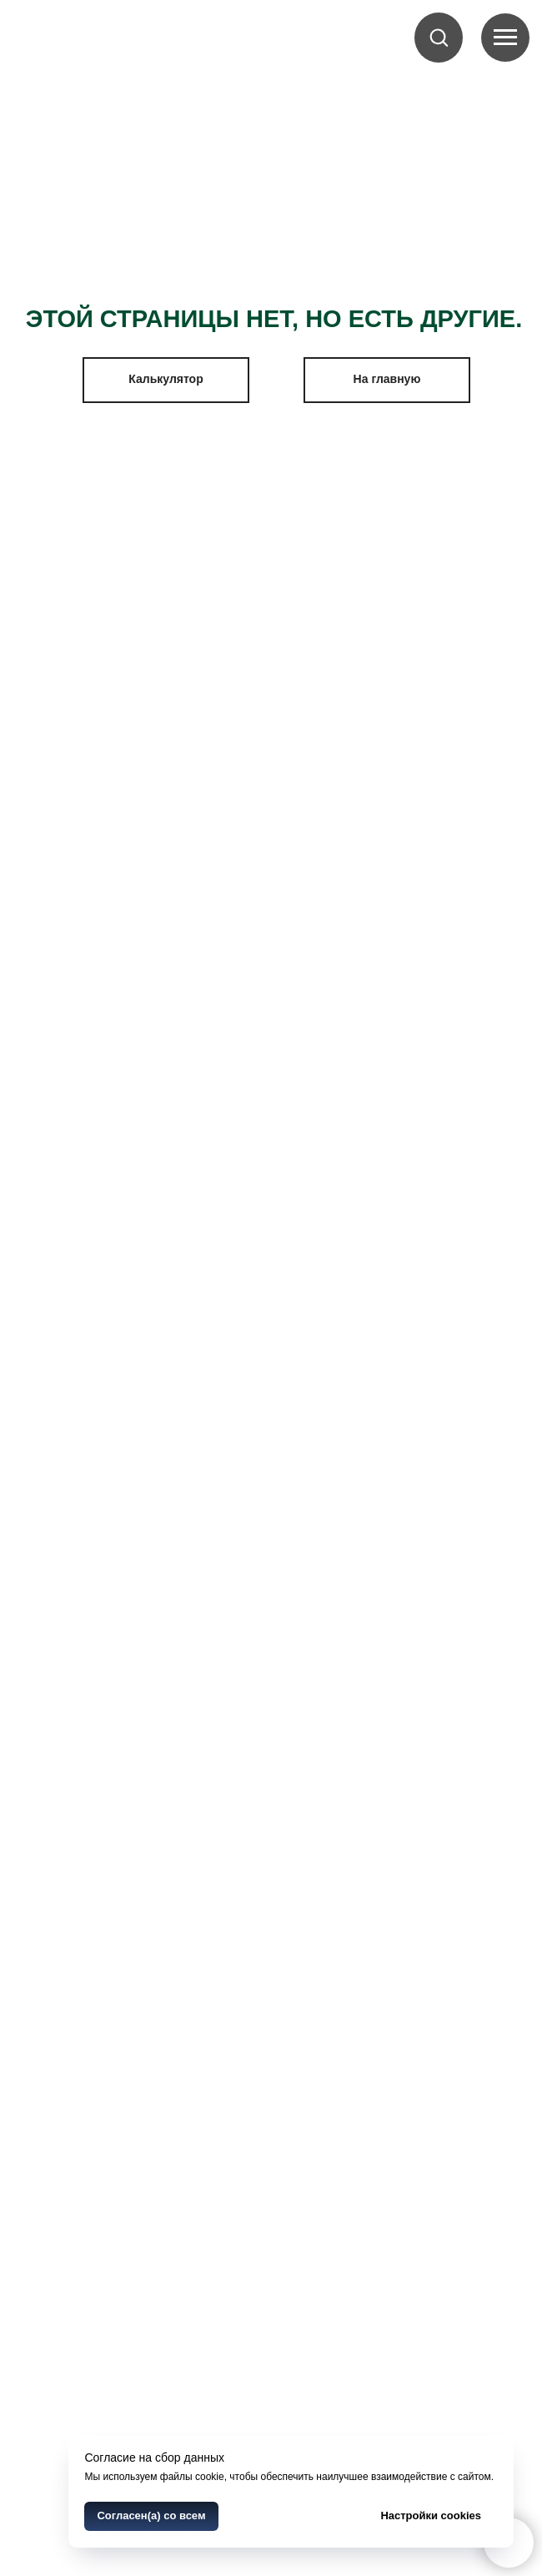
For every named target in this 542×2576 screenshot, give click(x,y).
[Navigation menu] (505, 37)
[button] (439, 37)
